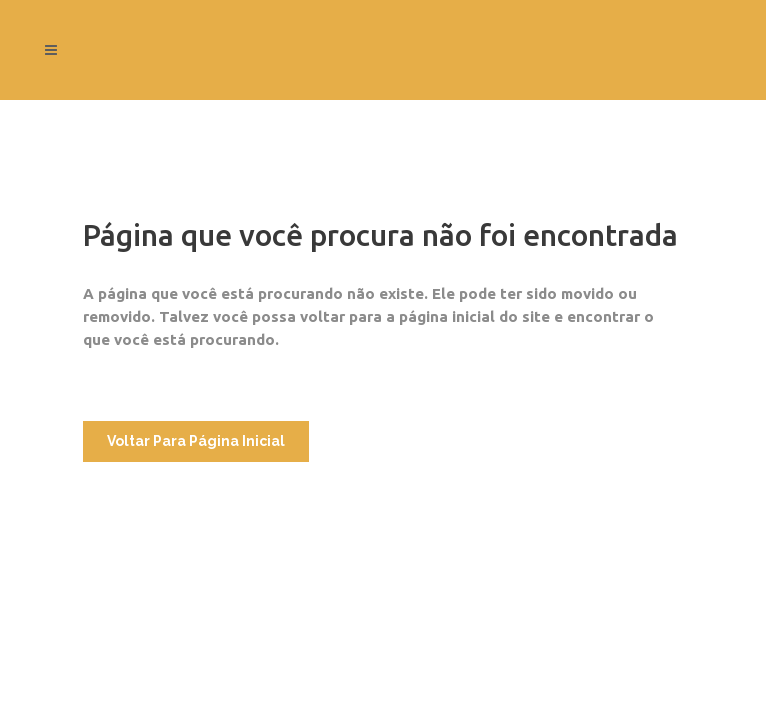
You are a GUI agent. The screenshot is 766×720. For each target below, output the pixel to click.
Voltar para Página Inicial (196, 441)
